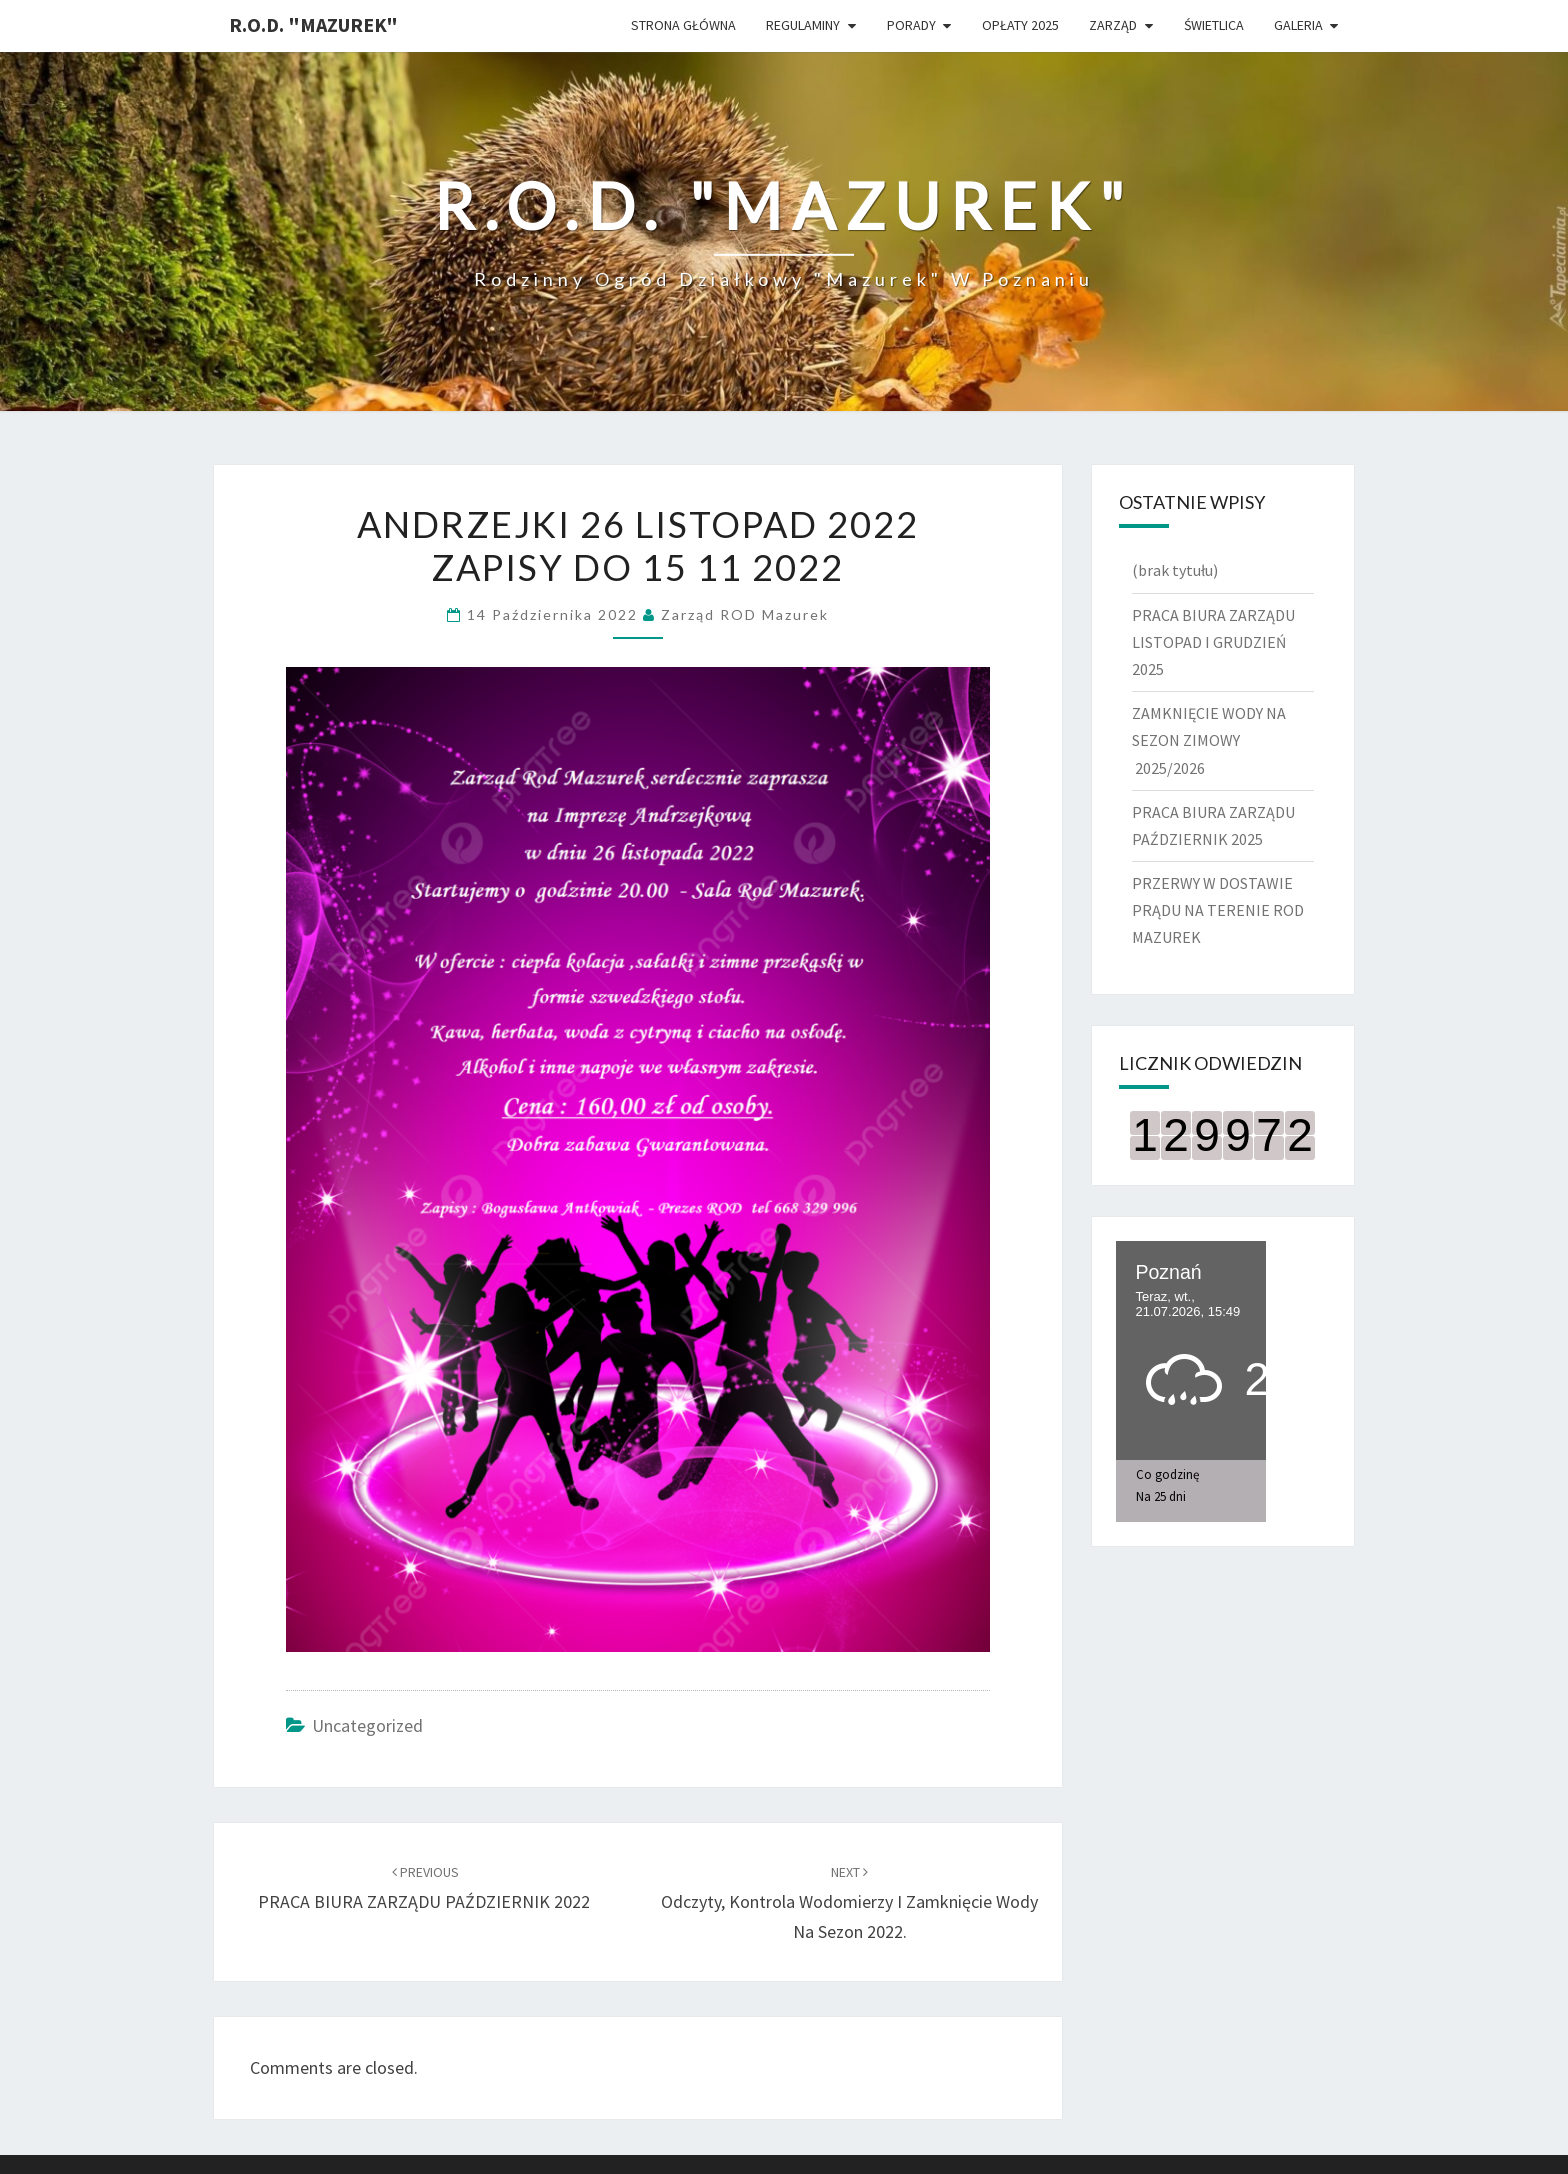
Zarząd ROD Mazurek (745, 614)
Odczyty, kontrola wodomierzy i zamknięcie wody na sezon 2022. (849, 1903)
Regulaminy (803, 25)
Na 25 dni (1161, 1496)
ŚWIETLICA (1214, 25)
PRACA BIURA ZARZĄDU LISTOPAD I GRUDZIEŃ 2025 (1213, 642)
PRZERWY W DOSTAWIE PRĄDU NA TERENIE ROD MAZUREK (1218, 910)
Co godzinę (1167, 1474)
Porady (911, 25)
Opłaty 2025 (1020, 25)
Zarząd (1113, 25)
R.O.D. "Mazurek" (313, 24)
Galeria (1298, 25)
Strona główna (683, 25)
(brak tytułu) (1175, 570)
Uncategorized (367, 1725)
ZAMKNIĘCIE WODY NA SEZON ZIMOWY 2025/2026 (1209, 740)
